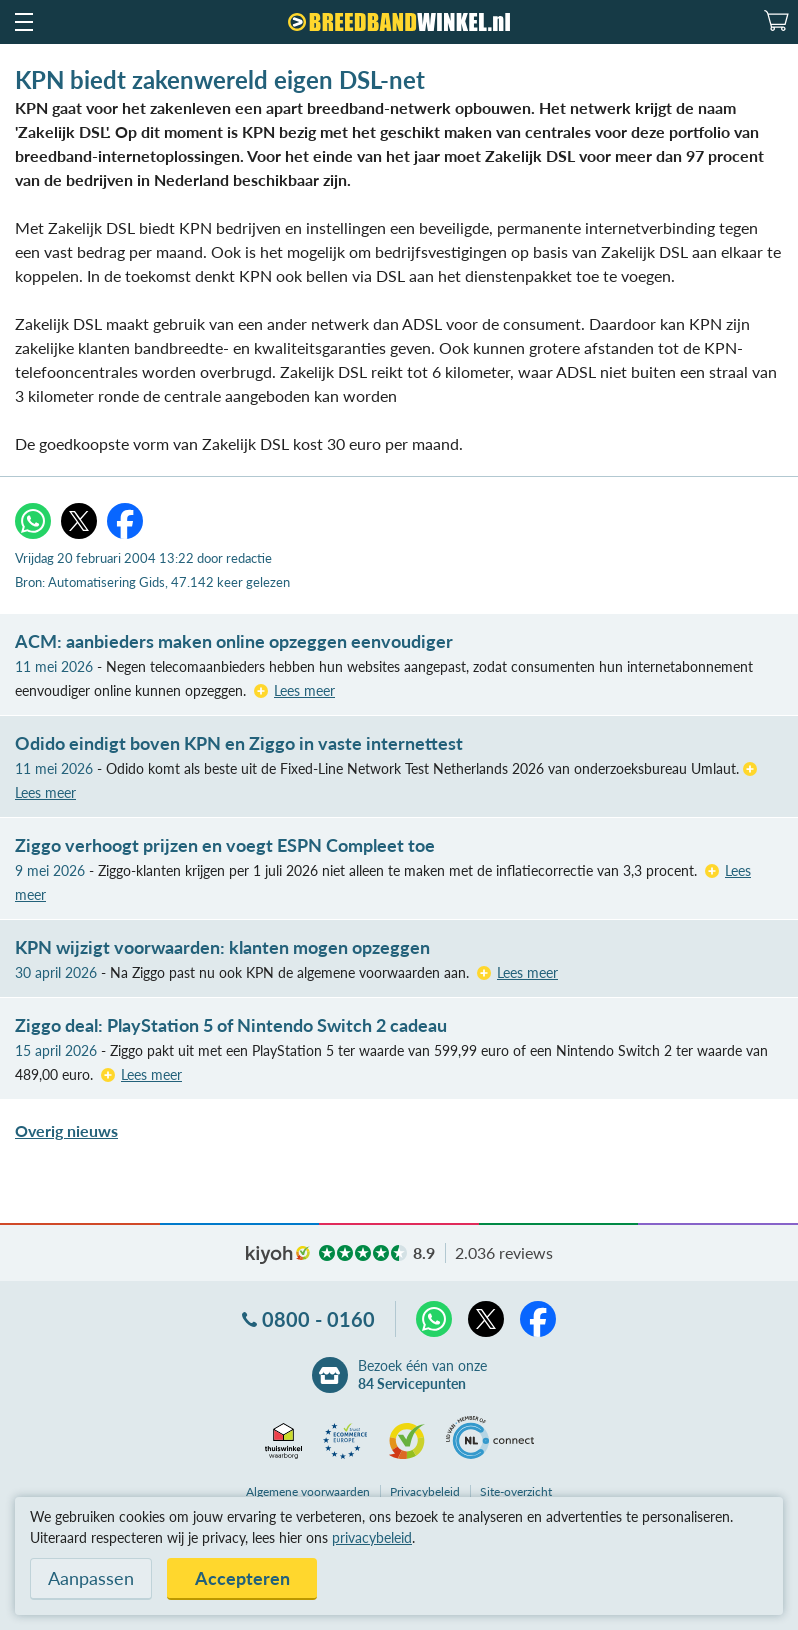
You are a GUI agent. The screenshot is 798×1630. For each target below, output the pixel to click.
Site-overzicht (516, 1491)
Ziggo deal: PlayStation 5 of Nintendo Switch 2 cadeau (231, 1025)
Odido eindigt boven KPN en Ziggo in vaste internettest (239, 743)
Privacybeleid (425, 1491)
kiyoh (278, 1255)
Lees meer (304, 690)
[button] (23, 22)
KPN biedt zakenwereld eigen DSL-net (220, 79)
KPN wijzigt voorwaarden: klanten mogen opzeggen (222, 947)
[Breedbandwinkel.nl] (399, 22)
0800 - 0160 (318, 1319)
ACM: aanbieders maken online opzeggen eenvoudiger (234, 641)
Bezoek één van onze (422, 1375)
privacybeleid (372, 1537)
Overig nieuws (66, 1130)
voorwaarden (308, 1491)
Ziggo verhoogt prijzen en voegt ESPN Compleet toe (225, 845)
